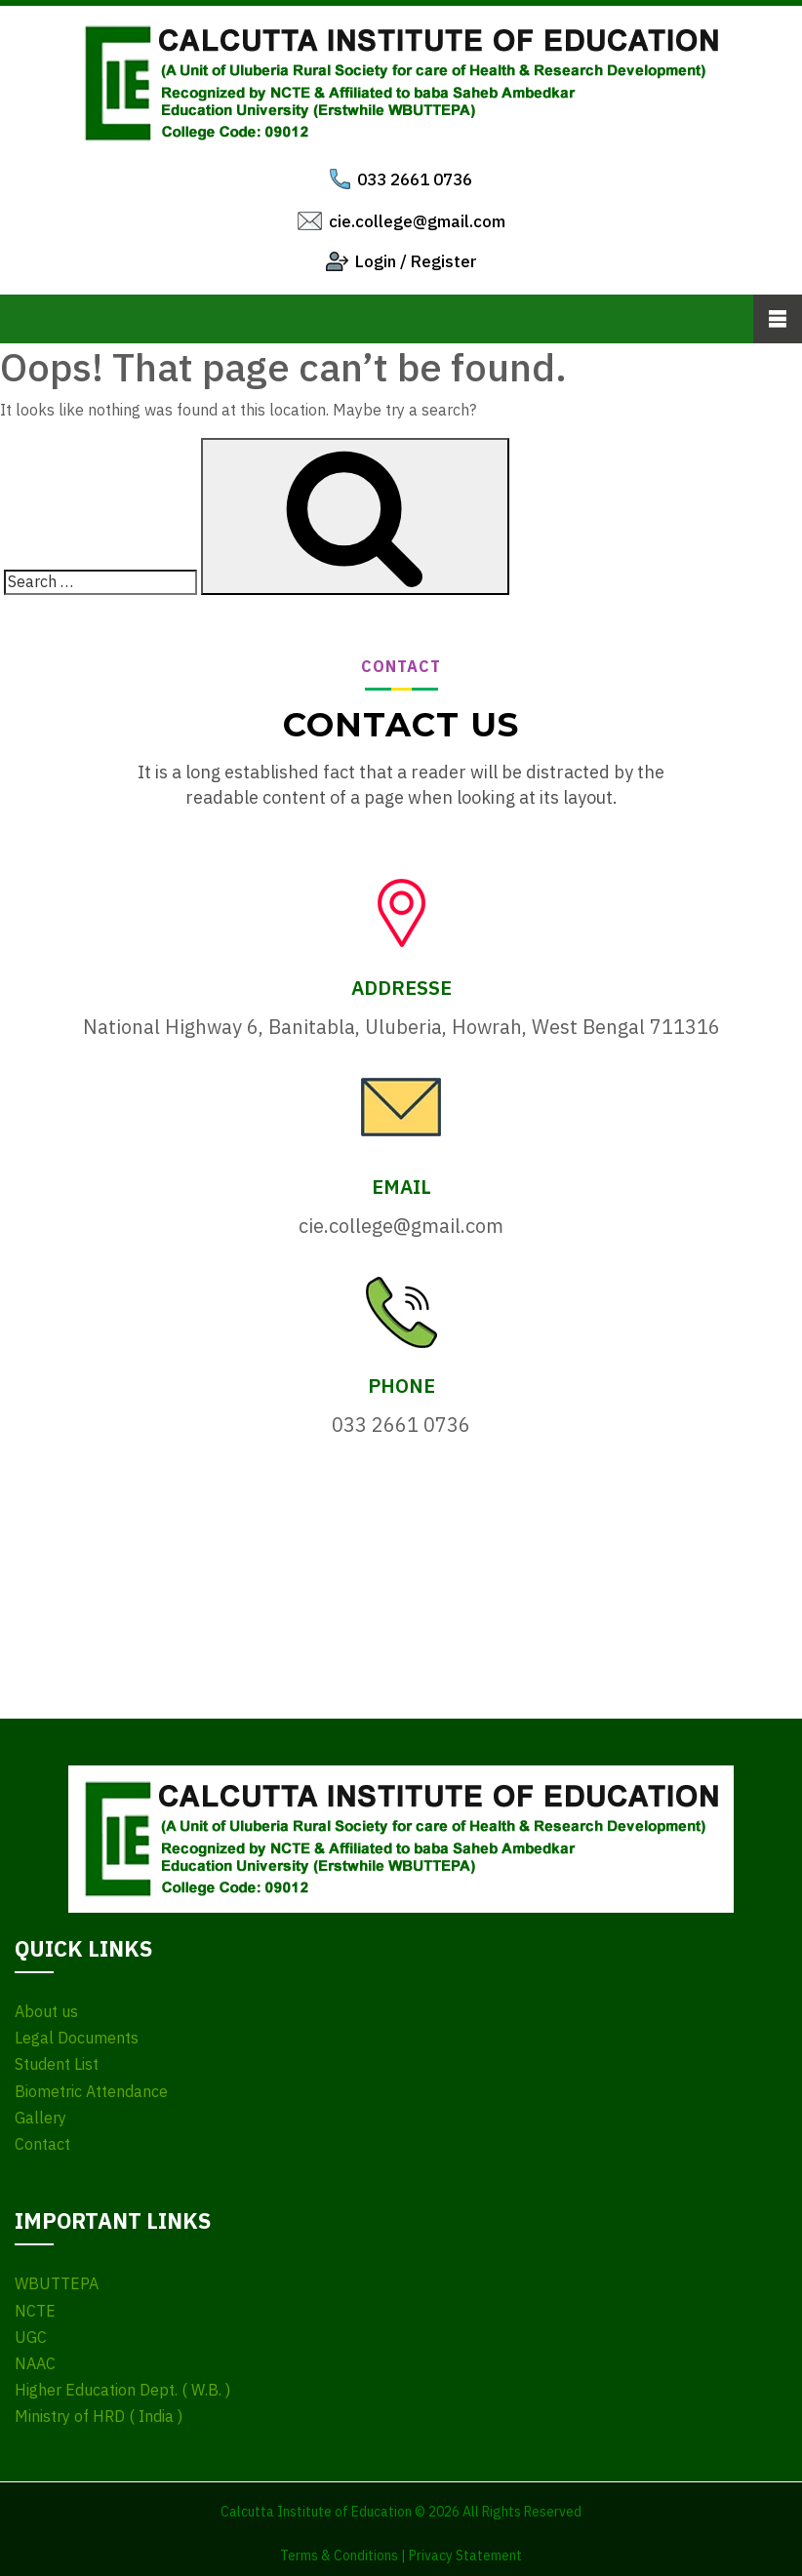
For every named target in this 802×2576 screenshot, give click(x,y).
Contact (42, 2144)
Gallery (40, 2118)
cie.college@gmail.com (417, 221)
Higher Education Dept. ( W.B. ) (122, 2390)
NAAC (35, 2364)
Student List (57, 2064)
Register (444, 261)
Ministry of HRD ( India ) (98, 2416)
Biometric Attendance (91, 2091)
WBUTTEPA (57, 2284)
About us (46, 2011)
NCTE (35, 2311)
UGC (31, 2337)
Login (375, 261)
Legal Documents (77, 2038)
